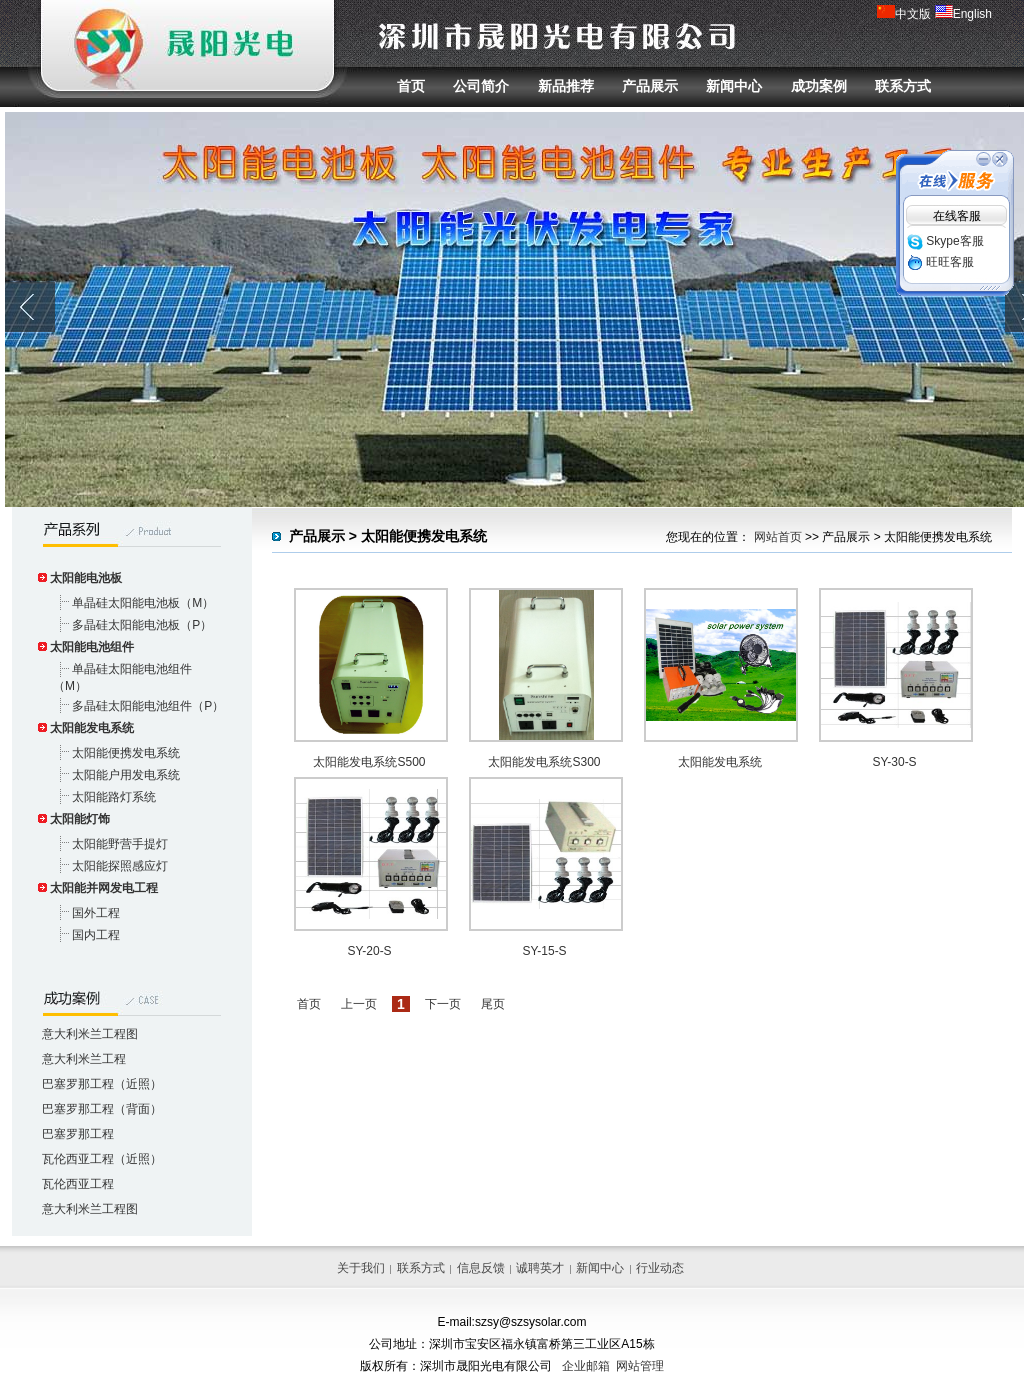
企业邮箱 (586, 1366)
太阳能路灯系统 (114, 797)
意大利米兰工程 (84, 1059)
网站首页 (778, 537)
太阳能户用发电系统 (126, 775)
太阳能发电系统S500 (369, 762)
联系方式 (903, 86)
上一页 (359, 1004)
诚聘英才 (540, 1268)
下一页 (443, 1004)
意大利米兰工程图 (90, 1034)
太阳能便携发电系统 (126, 753)
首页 (411, 86)
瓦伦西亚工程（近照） (102, 1159)
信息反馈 (481, 1268)
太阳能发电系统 (720, 762)
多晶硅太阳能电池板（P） (142, 625)
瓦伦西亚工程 (78, 1184)
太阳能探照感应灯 (120, 866)
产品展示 (650, 86)
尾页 (493, 1004)
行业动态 (660, 1268)
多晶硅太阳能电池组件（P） (148, 706)
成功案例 (819, 86)
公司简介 (481, 86)
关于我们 (361, 1268)
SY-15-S (544, 951)
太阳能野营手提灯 (120, 844)
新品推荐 (566, 86)
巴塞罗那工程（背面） (102, 1109)
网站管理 (640, 1366)
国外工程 (96, 913)
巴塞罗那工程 (78, 1134)
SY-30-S (894, 762)
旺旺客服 (940, 262)
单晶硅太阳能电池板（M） (143, 603)
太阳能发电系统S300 (544, 762)
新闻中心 (734, 86)
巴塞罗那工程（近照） (102, 1084)
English (963, 14)
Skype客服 (945, 241)
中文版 (904, 14)
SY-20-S (369, 951)
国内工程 (96, 935)
